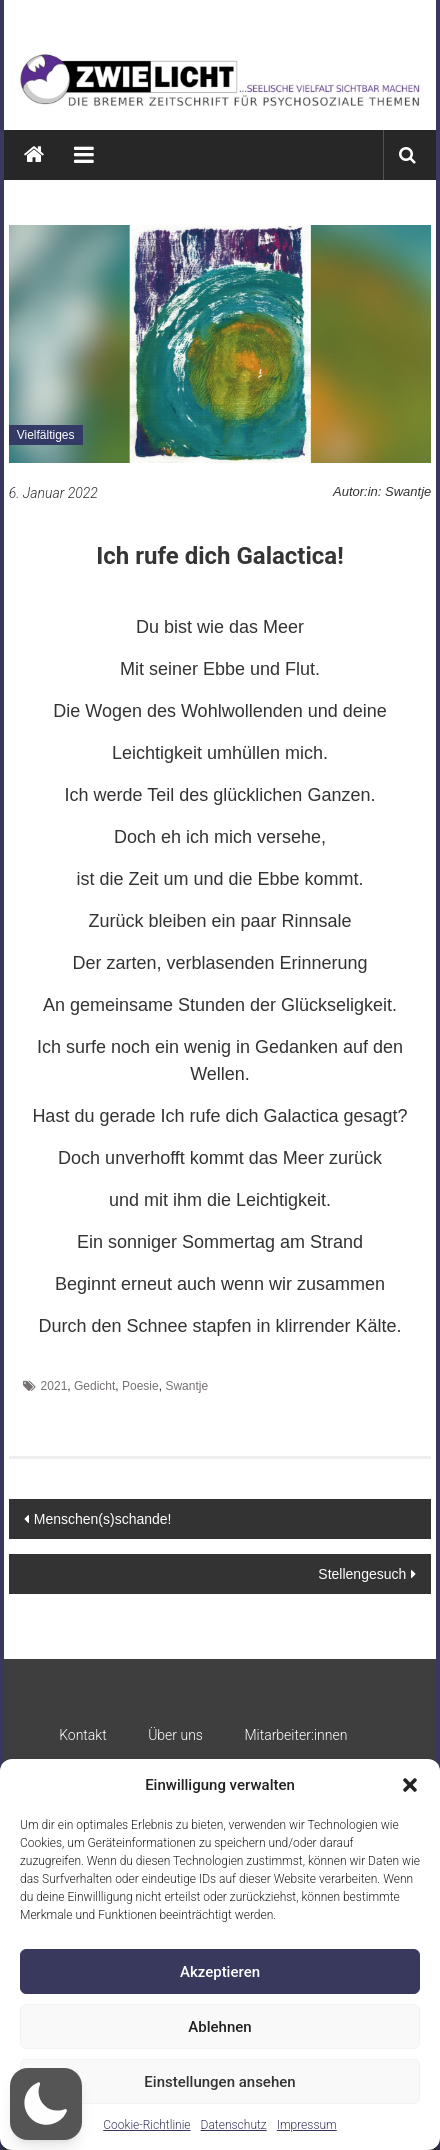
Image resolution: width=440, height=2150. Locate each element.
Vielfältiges (46, 435)
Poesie (140, 1386)
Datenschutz (234, 2125)
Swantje (186, 1386)
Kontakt (83, 1735)
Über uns (175, 1735)
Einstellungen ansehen (219, 2082)
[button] (410, 1785)
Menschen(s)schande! (103, 1519)
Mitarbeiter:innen (295, 1735)
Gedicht (94, 1386)
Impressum (307, 2125)
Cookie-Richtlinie (146, 2125)
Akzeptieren (220, 1972)
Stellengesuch (362, 1574)
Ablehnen (219, 2027)
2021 (54, 1386)
